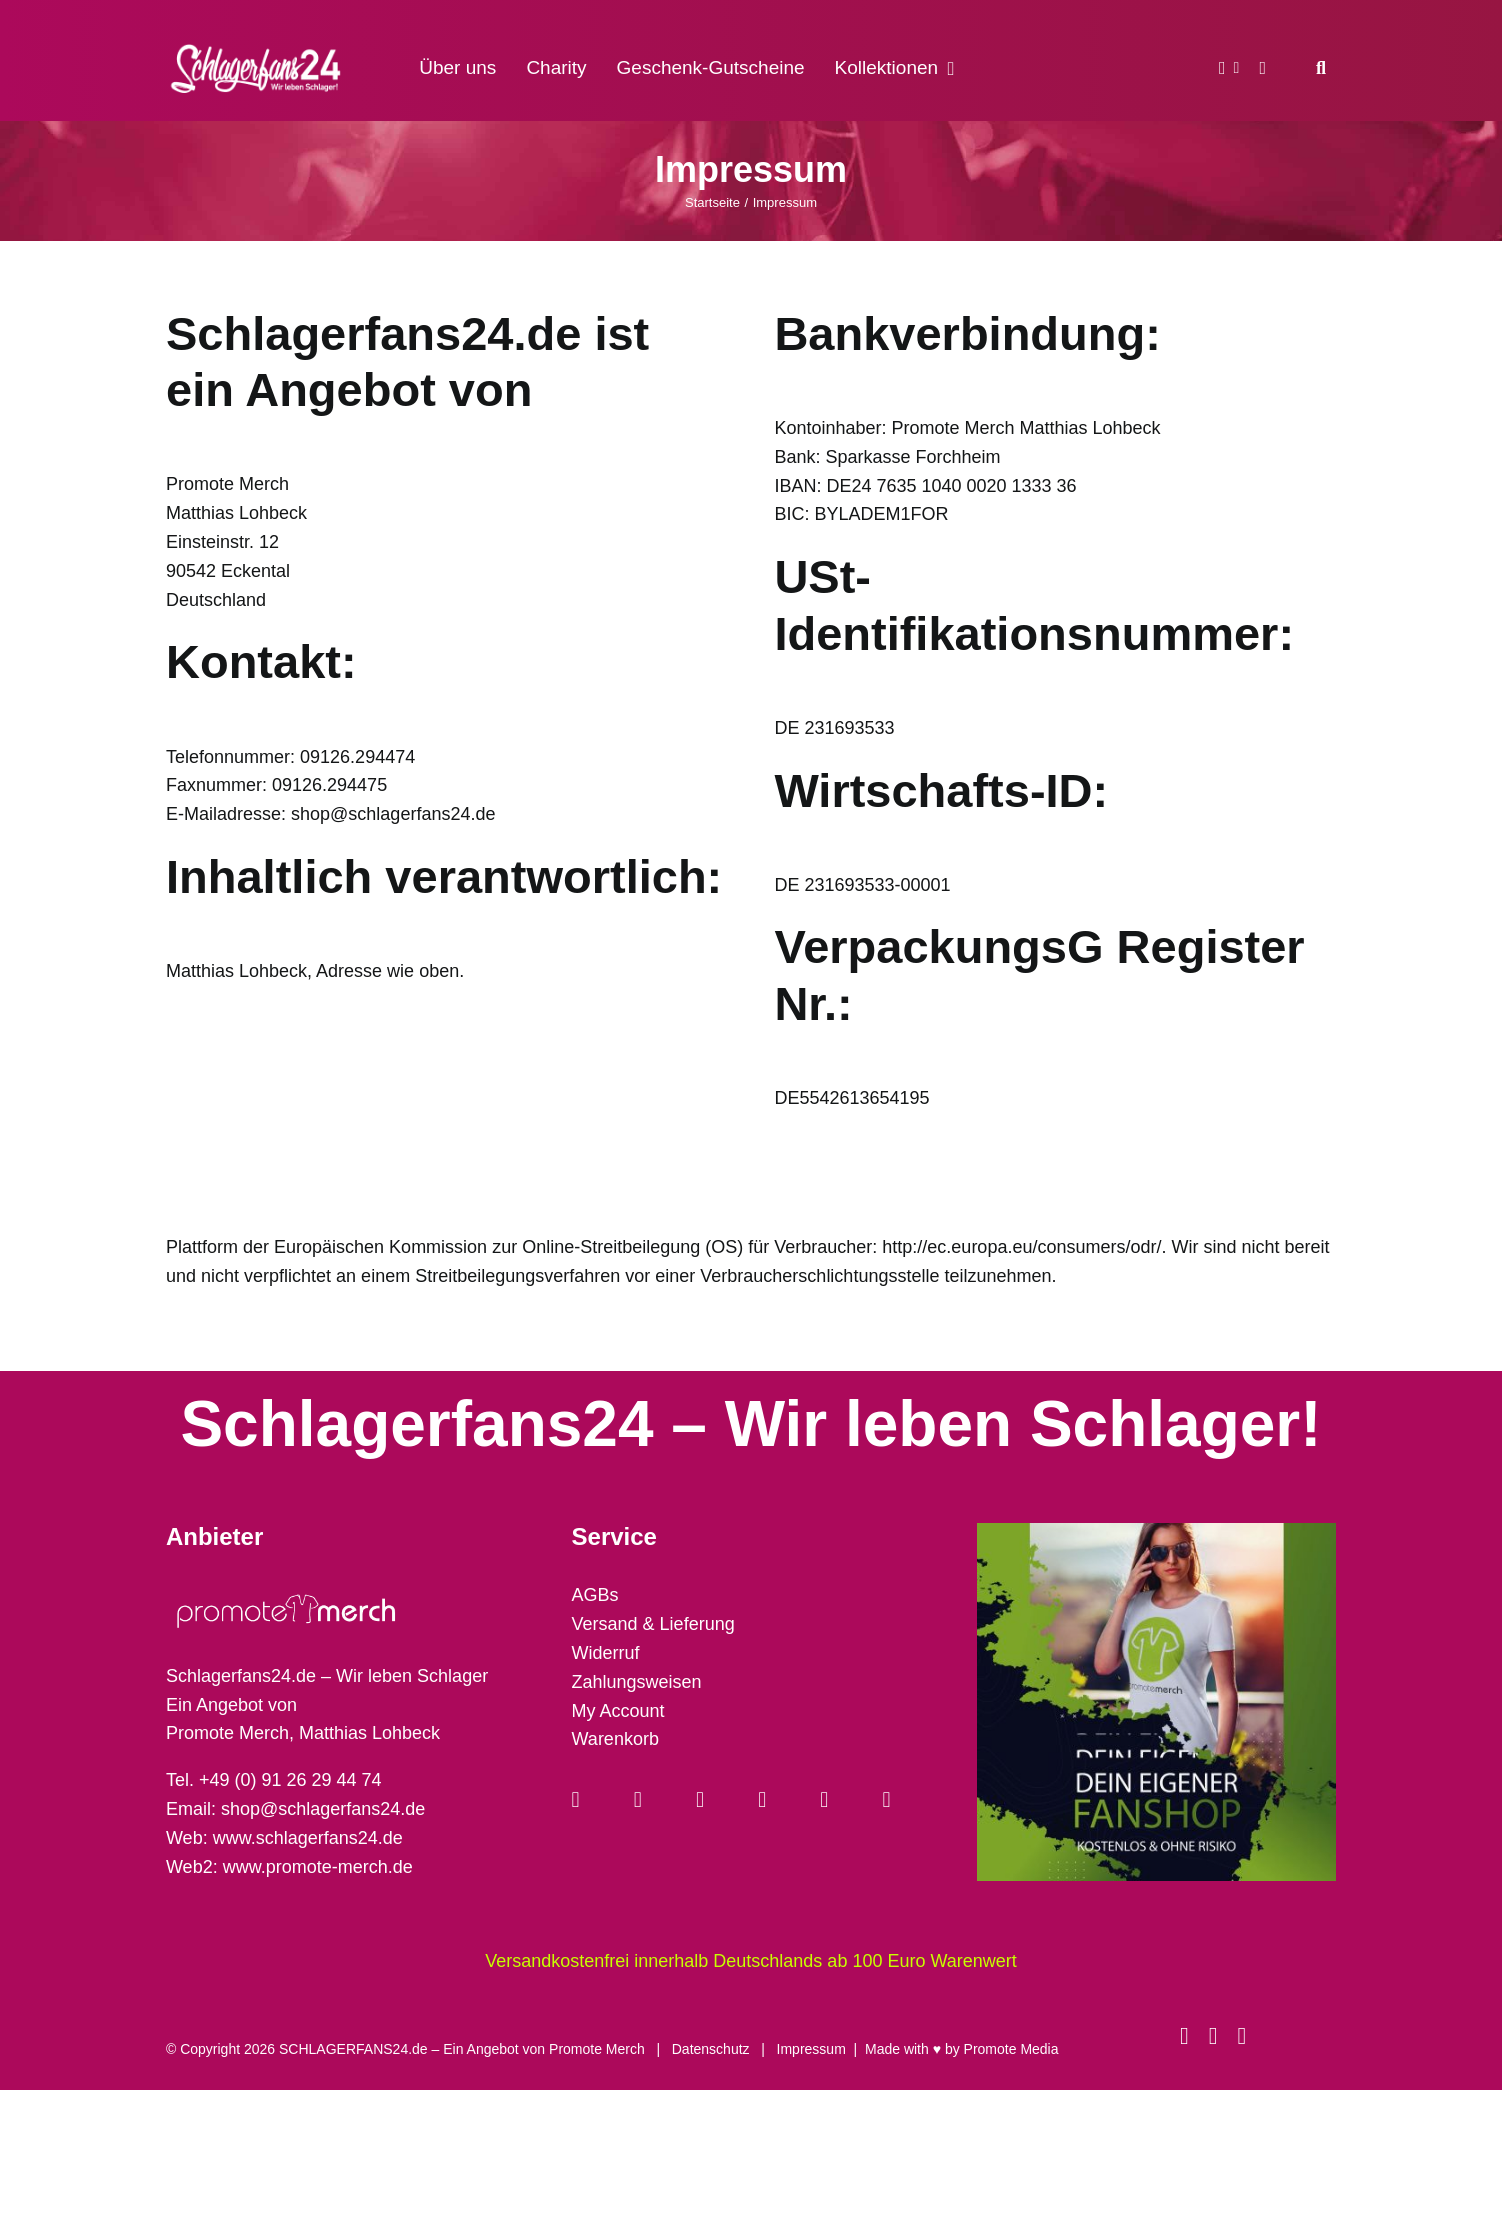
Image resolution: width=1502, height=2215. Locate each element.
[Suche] (1321, 68)
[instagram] (1213, 2036)
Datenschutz (711, 2049)
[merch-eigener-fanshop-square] (1156, 1532)
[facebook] (1184, 2036)
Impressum (811, 2049)
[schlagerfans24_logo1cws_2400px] (257, 42)
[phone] (1241, 2036)
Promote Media (1011, 2049)
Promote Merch (597, 2049)
